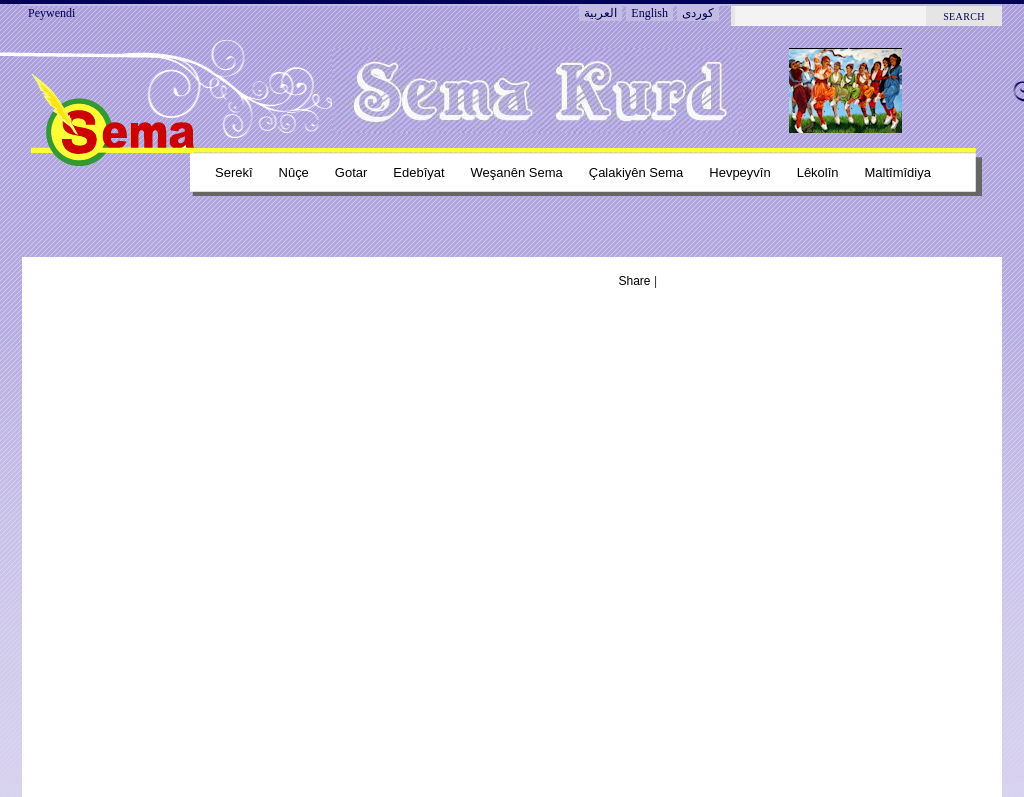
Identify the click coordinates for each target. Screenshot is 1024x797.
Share (635, 281)
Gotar (351, 172)
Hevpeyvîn (739, 172)
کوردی (698, 13)
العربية (600, 13)
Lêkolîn (818, 172)
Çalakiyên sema (636, 172)
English (649, 13)
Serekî (234, 172)
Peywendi (51, 13)
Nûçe (294, 172)
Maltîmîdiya (898, 172)
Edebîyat (418, 172)
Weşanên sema (517, 172)
